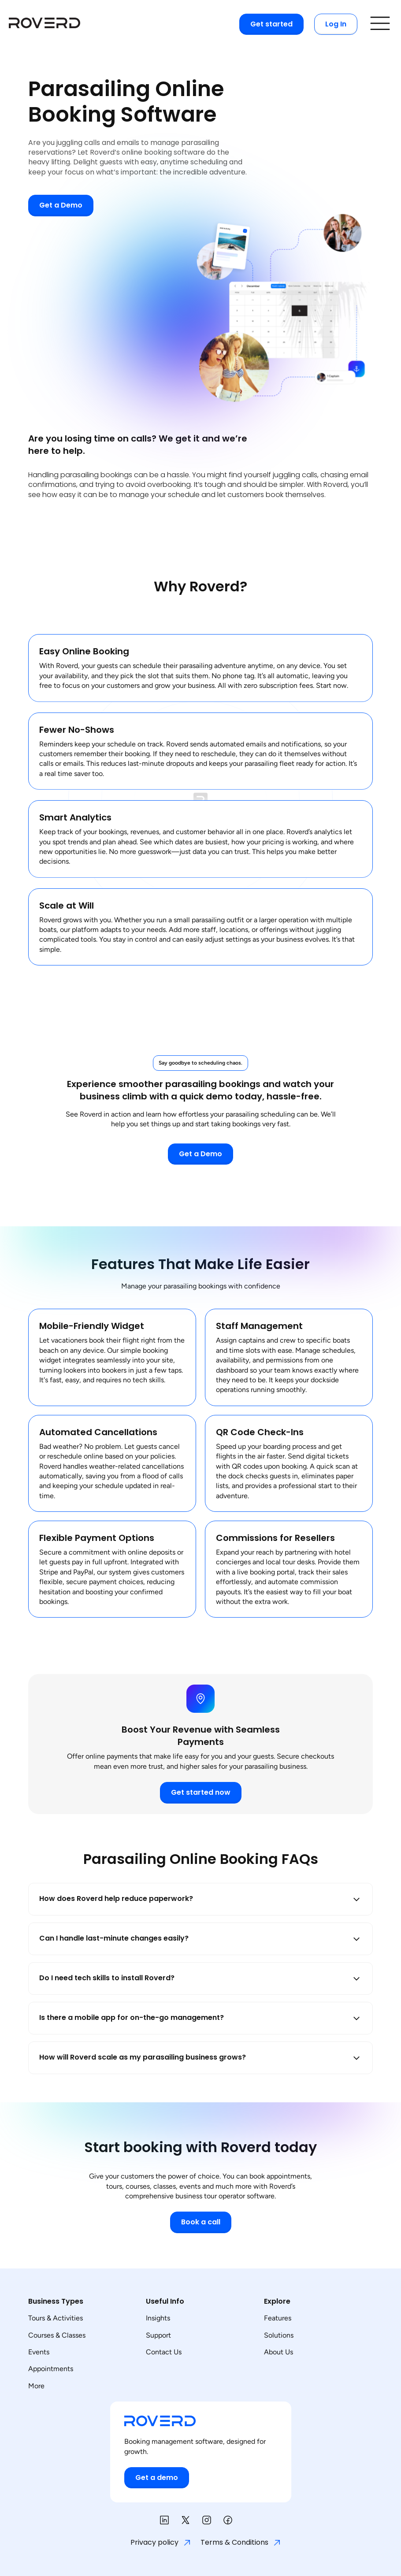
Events (38, 2352)
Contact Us (164, 2352)
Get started (271, 24)
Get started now (200, 1792)
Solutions (278, 2335)
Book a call (200, 2222)
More (36, 2386)
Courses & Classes (56, 2335)
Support (158, 2335)
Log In (335, 24)
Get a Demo (60, 205)
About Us (278, 2352)
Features (277, 2318)
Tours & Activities (55, 2318)
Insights (158, 2318)
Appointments (50, 2368)
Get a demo (156, 2477)
